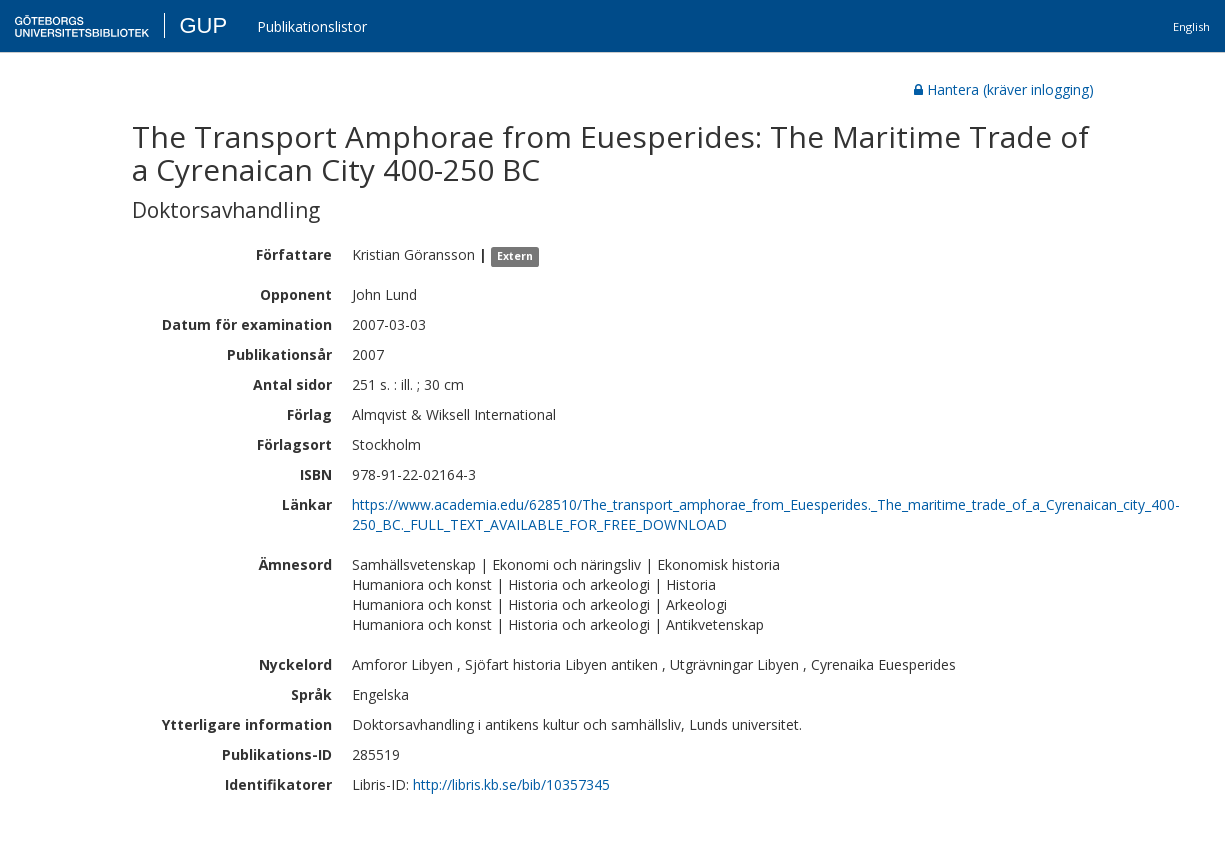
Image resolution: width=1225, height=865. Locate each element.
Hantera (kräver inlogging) (1004, 89)
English (1191, 26)
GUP (203, 25)
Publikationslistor (312, 26)
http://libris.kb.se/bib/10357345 (511, 784)
